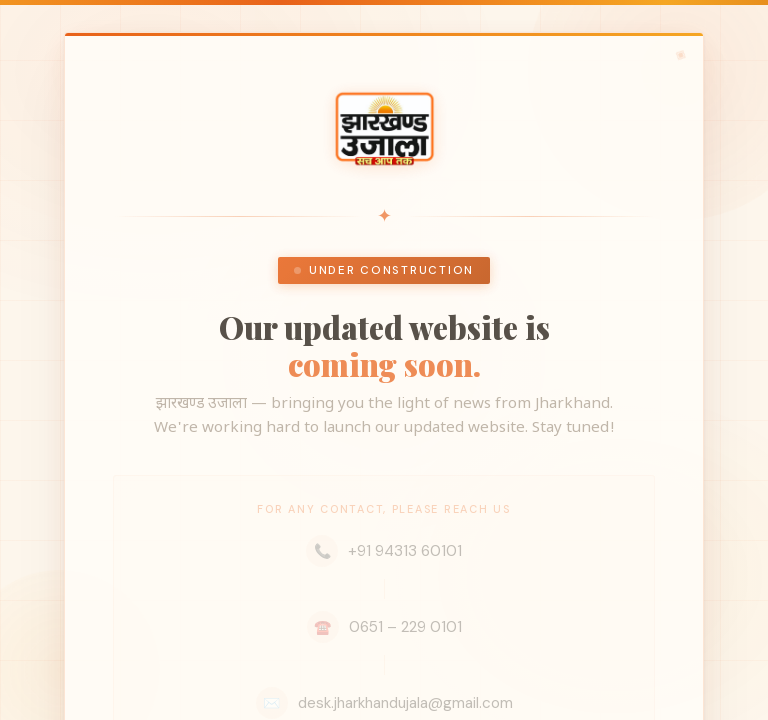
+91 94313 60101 (384, 551)
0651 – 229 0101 (384, 627)
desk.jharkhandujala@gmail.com (384, 703)
